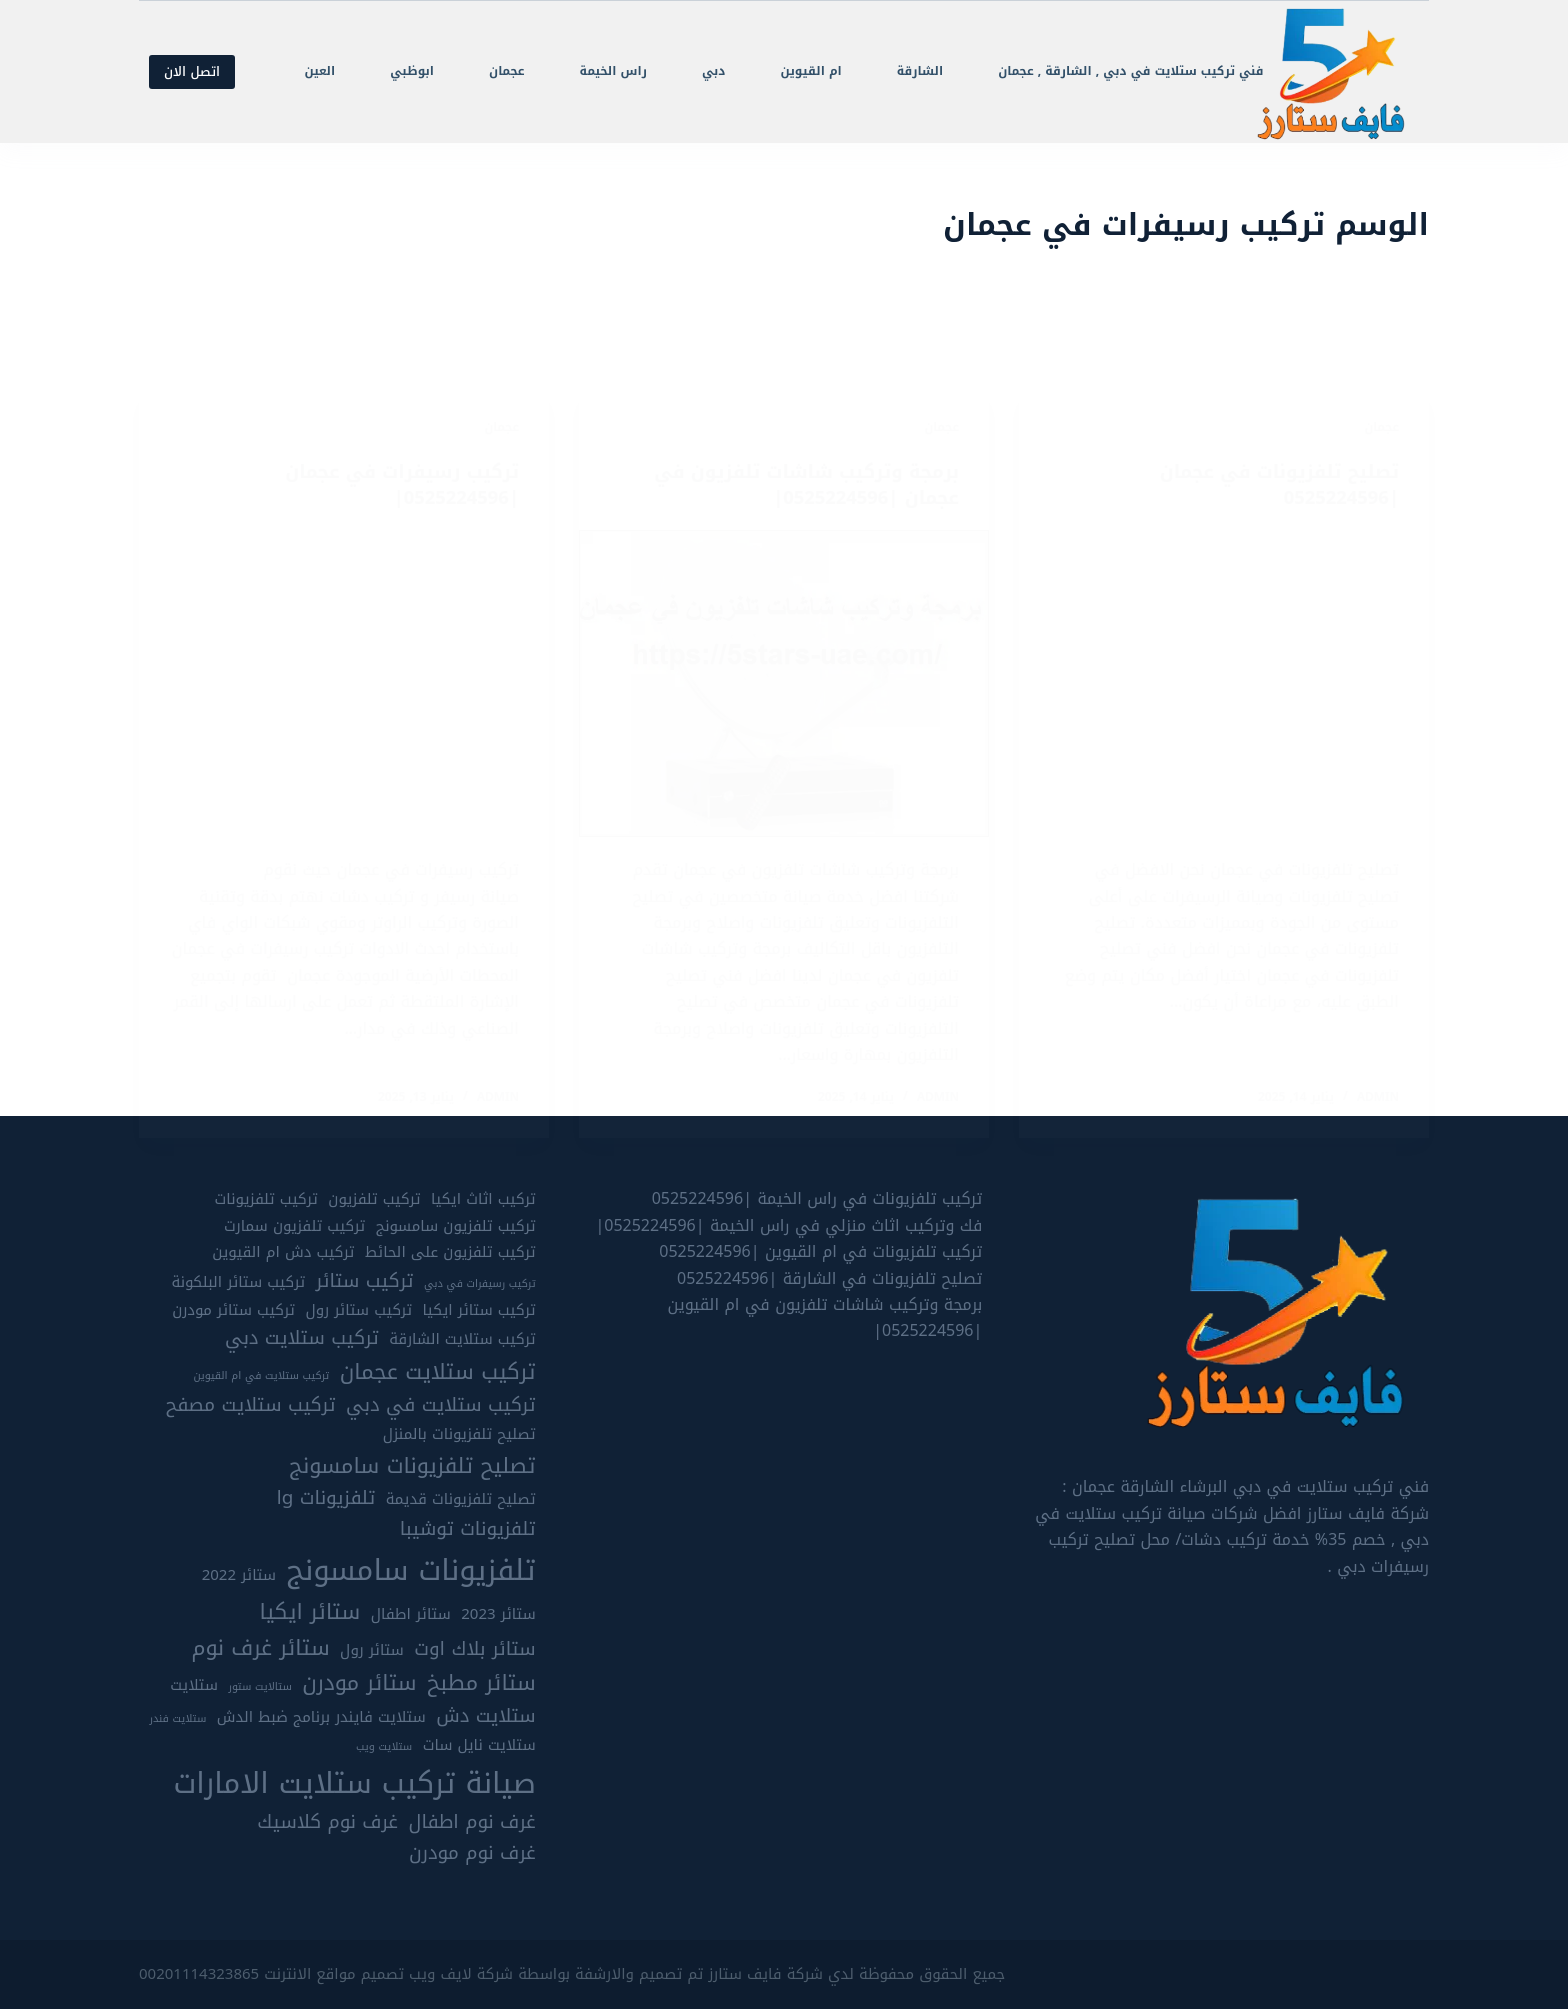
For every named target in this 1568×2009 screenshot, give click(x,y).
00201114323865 (199, 1974)
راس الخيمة (613, 71)
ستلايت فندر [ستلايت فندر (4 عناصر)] (177, 1720)
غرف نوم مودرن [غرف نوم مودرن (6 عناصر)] (472, 1854)
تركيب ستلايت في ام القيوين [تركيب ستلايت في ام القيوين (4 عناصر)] (261, 1377)
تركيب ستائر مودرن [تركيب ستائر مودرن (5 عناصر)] (233, 1310)
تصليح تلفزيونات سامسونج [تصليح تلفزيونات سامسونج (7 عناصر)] (412, 1466)
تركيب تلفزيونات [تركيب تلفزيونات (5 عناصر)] (266, 1200)
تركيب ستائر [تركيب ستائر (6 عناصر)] (365, 1281)
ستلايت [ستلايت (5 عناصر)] (194, 1686)
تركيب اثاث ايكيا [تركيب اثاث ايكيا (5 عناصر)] (483, 1200)
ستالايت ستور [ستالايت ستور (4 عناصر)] (259, 1688)
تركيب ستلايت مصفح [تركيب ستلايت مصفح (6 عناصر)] (251, 1405)
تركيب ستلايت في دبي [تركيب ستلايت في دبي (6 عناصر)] (441, 1405)
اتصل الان (192, 71)
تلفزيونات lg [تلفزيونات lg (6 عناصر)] (326, 1499)
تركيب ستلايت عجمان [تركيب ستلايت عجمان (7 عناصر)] (438, 1373)
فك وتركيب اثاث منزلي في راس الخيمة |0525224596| (788, 1225)
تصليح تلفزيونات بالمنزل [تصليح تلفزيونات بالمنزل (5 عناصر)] (459, 1435)
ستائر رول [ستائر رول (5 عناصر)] (372, 1650)
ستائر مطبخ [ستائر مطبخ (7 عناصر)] (481, 1684)
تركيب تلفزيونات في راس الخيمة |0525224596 (817, 1199)
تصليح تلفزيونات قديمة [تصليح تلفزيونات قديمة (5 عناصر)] (461, 1500)
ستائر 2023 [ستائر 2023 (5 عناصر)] (498, 1615)
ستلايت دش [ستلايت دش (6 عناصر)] (485, 1717)
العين (319, 71)
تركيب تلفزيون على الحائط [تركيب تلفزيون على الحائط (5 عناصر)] (450, 1253)
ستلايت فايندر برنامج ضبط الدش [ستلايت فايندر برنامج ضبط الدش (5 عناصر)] (321, 1718)
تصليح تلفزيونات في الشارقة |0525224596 (829, 1278)
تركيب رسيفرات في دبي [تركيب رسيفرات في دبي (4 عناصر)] (480, 1284)
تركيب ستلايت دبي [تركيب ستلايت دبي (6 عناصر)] (302, 1339)
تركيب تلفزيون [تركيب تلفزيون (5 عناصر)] (374, 1200)
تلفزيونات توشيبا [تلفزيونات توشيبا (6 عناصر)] (468, 1530)
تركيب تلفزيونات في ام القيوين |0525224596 (820, 1252)
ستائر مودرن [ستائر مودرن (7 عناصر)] (359, 1684)
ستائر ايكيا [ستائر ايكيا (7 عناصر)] (310, 1613)
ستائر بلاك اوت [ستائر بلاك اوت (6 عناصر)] (474, 1649)
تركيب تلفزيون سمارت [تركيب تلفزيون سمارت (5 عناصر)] (294, 1226)
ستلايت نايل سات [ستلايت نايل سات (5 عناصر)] (479, 1746)
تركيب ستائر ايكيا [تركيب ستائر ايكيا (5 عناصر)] (479, 1310)
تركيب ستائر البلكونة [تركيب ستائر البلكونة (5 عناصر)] (238, 1282)
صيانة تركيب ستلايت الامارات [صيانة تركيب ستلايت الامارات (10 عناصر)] (354, 1783)
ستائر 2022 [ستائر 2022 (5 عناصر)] (239, 1575)
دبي (713, 71)
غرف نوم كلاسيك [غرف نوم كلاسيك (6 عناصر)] (327, 1823)
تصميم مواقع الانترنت (334, 1974)
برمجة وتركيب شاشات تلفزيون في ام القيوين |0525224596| (825, 1317)
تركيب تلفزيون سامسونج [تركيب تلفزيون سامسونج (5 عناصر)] (456, 1226)
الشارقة (920, 71)
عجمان (507, 71)
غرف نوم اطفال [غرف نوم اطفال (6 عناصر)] (471, 1823)
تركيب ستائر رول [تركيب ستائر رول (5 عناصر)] (358, 1310)
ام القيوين (810, 71)
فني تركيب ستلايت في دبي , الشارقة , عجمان (1130, 71)
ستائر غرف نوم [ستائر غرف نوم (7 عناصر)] (261, 1648)
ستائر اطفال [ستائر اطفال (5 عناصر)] (411, 1615)
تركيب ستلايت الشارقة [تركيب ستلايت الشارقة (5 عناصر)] (462, 1340)
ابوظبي (412, 71)
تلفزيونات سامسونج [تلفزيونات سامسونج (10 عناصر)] (411, 1570)
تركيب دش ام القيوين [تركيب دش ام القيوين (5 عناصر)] (283, 1253)
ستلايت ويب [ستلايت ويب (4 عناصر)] (384, 1748)
